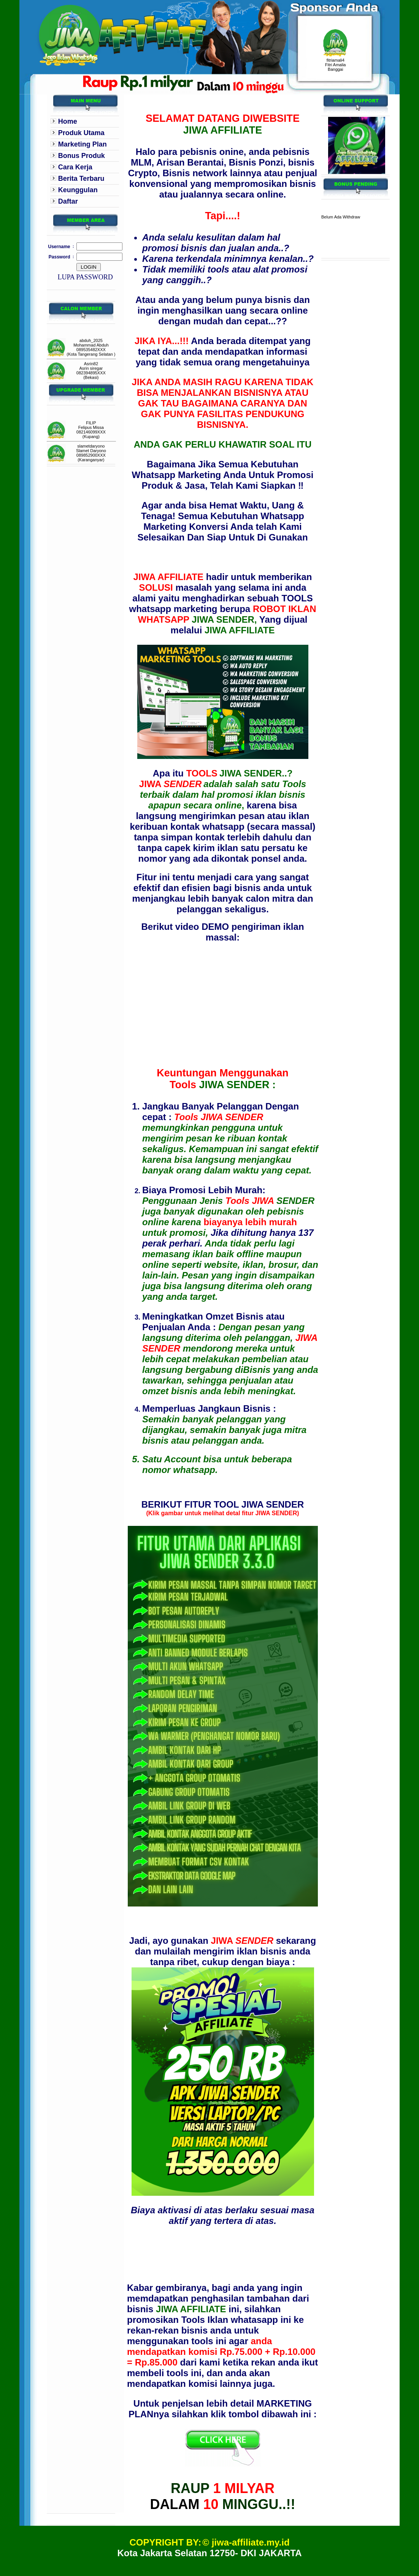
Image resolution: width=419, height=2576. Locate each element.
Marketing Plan (82, 144)
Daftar (68, 201)
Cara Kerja (75, 167)
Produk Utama (81, 133)
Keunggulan (78, 190)
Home (67, 121)
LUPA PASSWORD (85, 277)
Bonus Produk (81, 155)
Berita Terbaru (81, 178)
